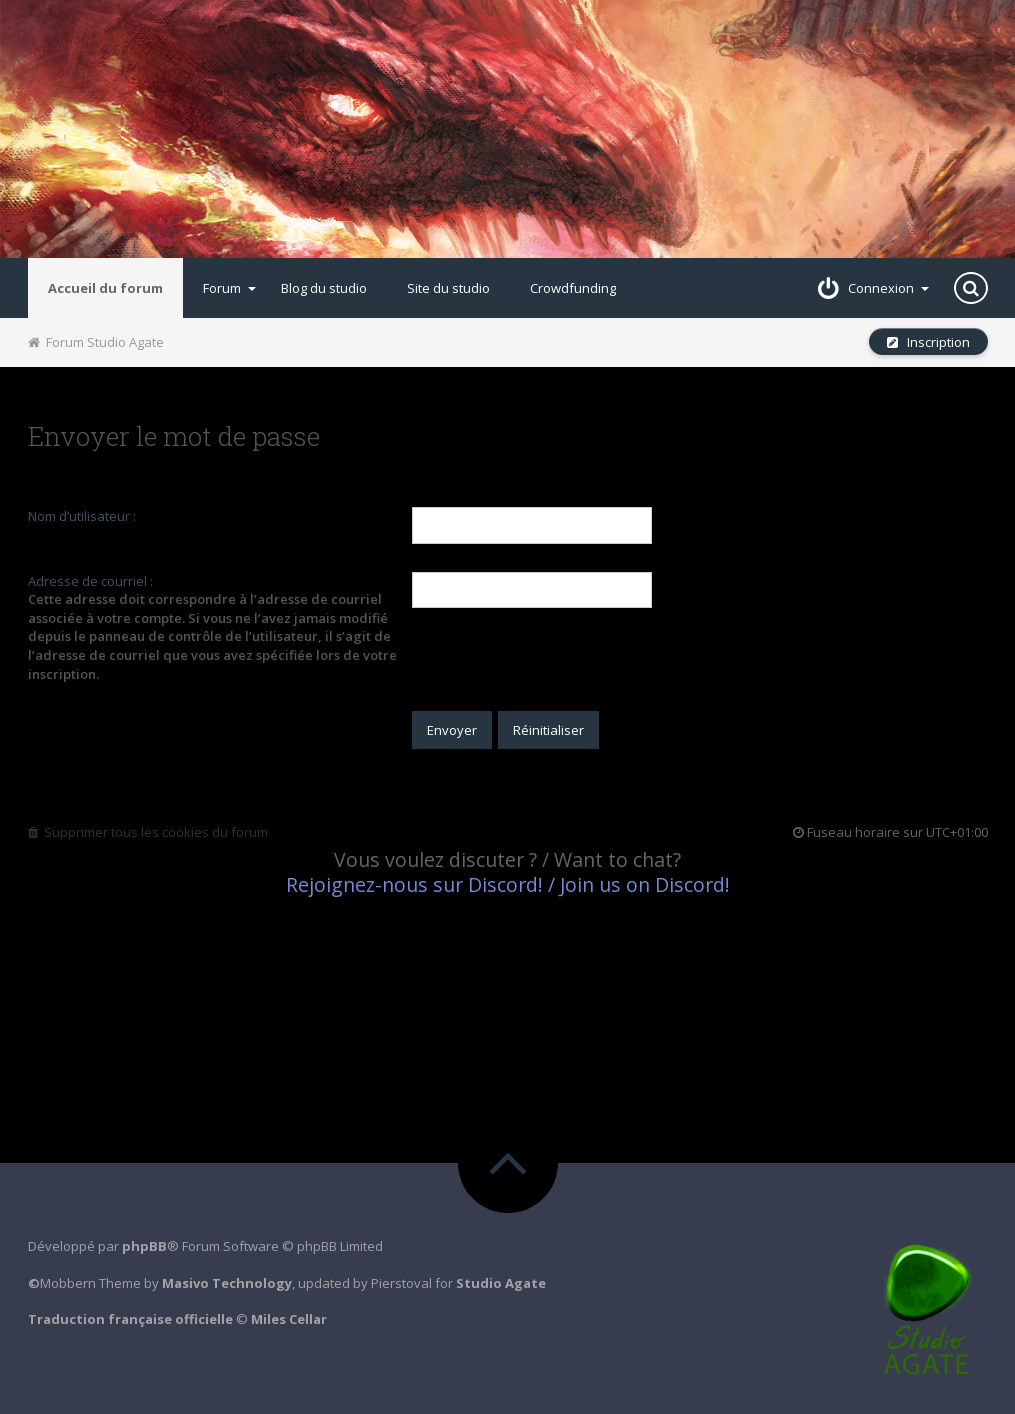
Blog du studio (324, 288)
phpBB (144, 1246)
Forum (229, 288)
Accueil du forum (105, 288)
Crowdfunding (573, 288)
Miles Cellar (289, 1319)
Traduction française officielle (130, 1319)
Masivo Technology (227, 1283)
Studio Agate (501, 1283)
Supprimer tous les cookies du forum (148, 832)
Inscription (928, 342)
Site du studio (448, 288)
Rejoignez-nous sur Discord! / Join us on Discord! (508, 884)
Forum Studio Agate (96, 342)
